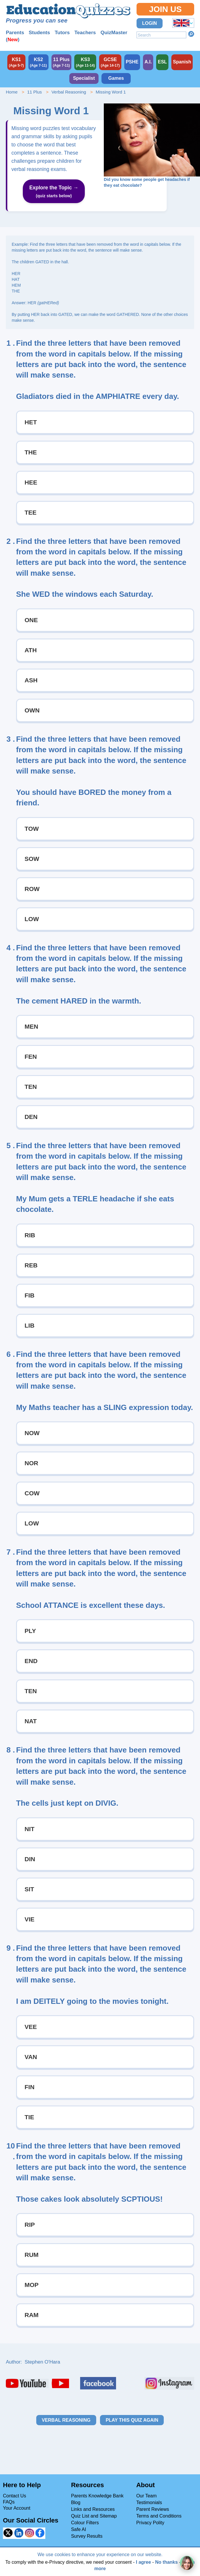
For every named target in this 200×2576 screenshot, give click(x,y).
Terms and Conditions (159, 2515)
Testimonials (149, 2502)
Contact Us (14, 2495)
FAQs (9, 2501)
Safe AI (78, 2529)
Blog (75, 2502)
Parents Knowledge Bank (97, 2495)
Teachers (85, 32)
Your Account (16, 2508)
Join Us (165, 9)
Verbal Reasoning (68, 91)
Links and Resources (93, 2509)
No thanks (166, 2562)
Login (149, 23)
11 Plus (34, 91)
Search (191, 34)
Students (39, 32)
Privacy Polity (150, 2522)
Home (12, 91)
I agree (143, 2562)
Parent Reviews (152, 2509)
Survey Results (87, 2536)
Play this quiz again (132, 2420)
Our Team (146, 2495)
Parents (15, 32)
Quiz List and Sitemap (94, 2515)
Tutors (62, 32)
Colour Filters (85, 2522)
